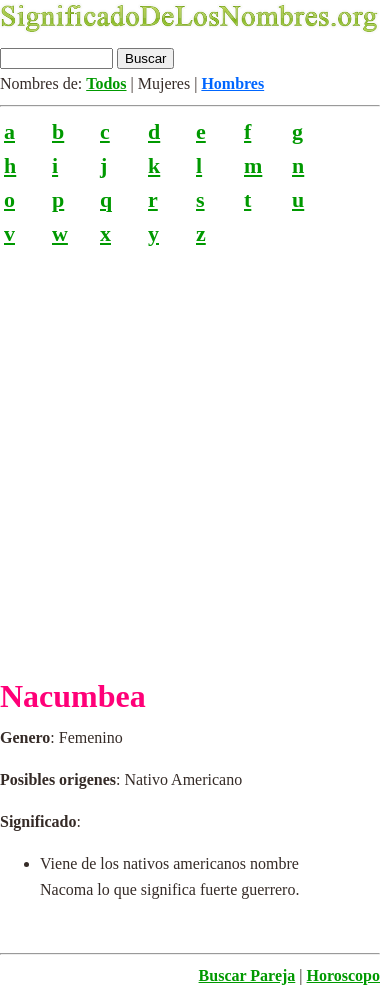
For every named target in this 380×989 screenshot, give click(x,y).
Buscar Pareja (247, 975)
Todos (106, 83)
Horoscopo (343, 975)
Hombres (232, 83)
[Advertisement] (190, 454)
